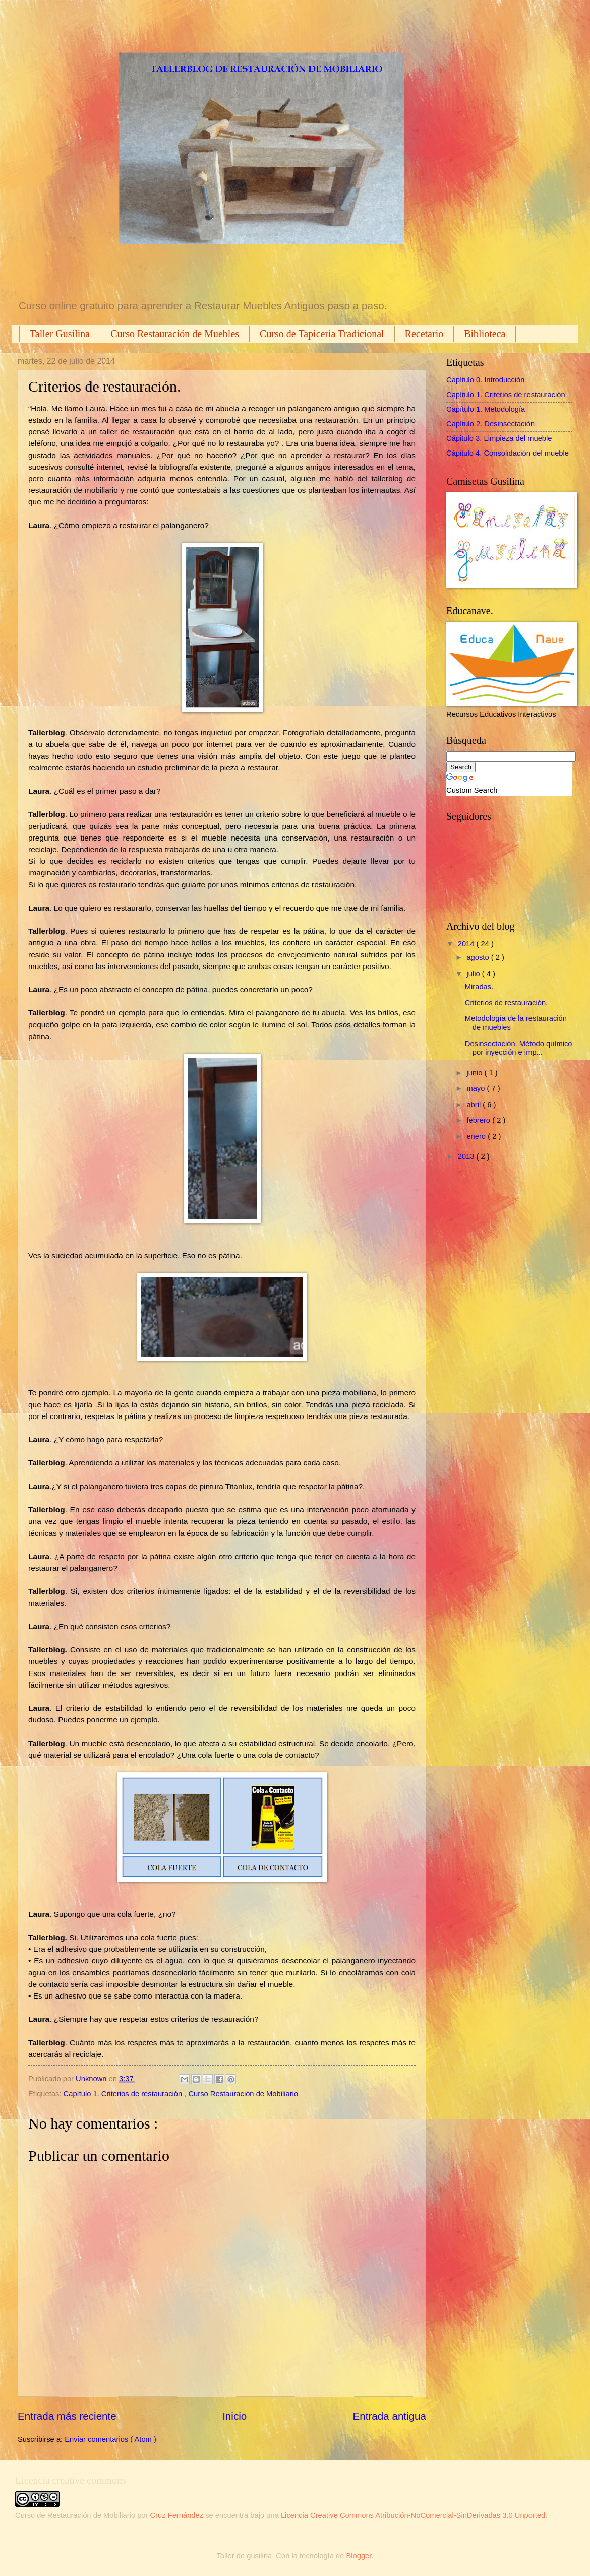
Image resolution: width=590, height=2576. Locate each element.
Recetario (424, 333)
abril (474, 1105)
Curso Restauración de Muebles (174, 333)
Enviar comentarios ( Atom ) (110, 2439)
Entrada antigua (389, 2416)
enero (477, 1136)
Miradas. (479, 987)
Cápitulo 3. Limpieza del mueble (499, 438)
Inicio (234, 2416)
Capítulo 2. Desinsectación (490, 424)
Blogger (358, 2556)
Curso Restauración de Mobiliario (243, 2094)
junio (475, 1073)
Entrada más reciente (67, 2416)
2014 (467, 944)
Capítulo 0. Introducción (485, 380)
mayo (476, 1088)
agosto (478, 957)
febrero (479, 1120)
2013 (467, 1156)
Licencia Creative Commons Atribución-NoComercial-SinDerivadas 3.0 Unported (413, 2515)
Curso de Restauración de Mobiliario (75, 2515)
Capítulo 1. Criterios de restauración (124, 2094)
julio (474, 974)
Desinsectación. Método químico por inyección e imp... (518, 1048)
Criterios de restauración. (506, 1003)
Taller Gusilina (60, 333)
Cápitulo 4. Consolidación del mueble (507, 453)
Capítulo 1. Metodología (485, 409)
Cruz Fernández (177, 2515)
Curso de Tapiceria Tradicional (322, 333)
